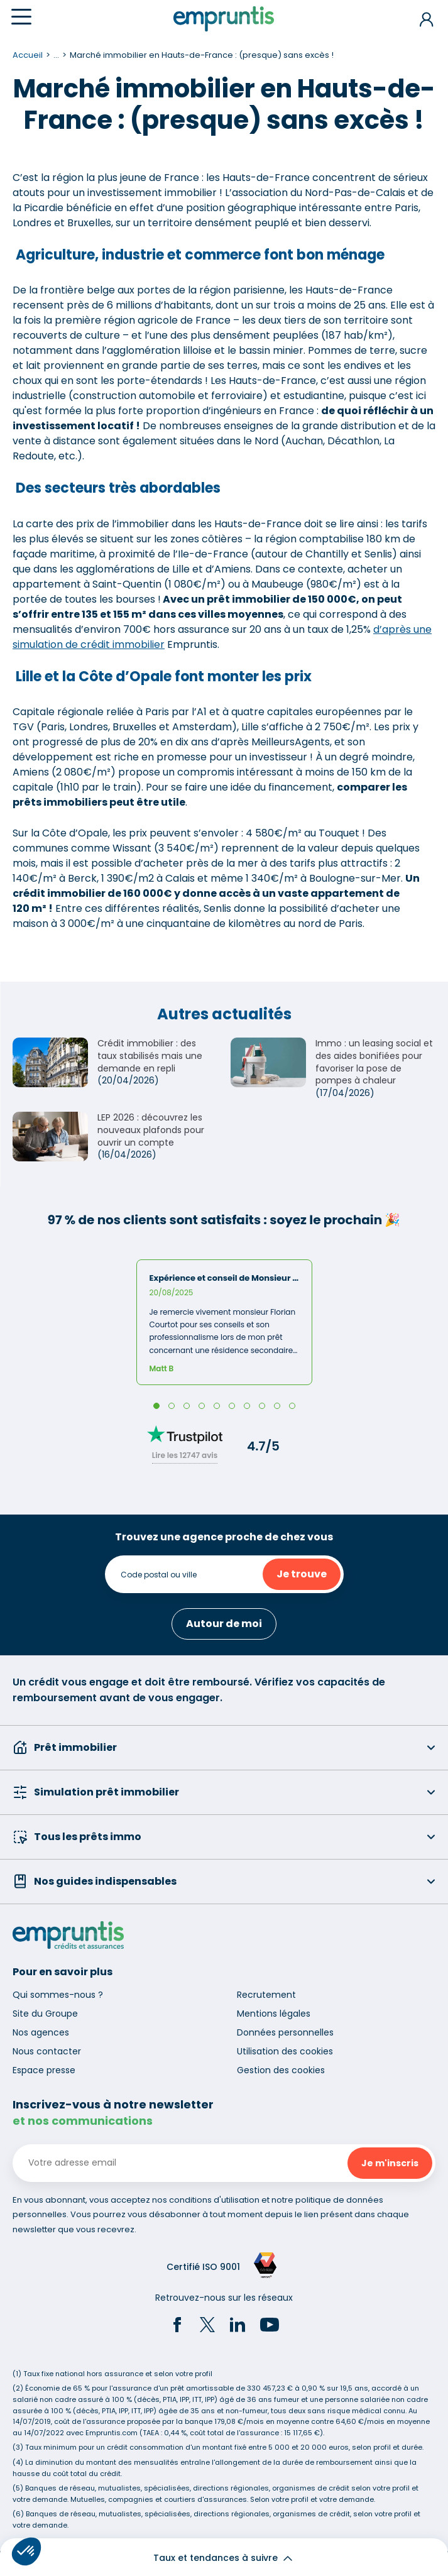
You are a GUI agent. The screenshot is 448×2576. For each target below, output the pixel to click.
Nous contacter (47, 2051)
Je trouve (301, 1574)
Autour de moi (224, 1623)
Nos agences (41, 2032)
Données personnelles (285, 2032)
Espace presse (44, 2070)
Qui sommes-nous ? (58, 1994)
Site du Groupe (45, 2013)
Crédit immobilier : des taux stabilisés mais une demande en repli (149, 1055)
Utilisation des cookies (285, 2051)
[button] (26, 2551)
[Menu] (21, 17)
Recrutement (266, 1994)
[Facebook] (177, 2326)
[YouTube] (269, 2326)
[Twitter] (207, 2326)
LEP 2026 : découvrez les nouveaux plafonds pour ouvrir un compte (150, 1129)
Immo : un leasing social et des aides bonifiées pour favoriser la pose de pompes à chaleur (374, 1062)
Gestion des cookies (281, 2070)
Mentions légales (273, 2013)
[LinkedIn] (237, 2326)
